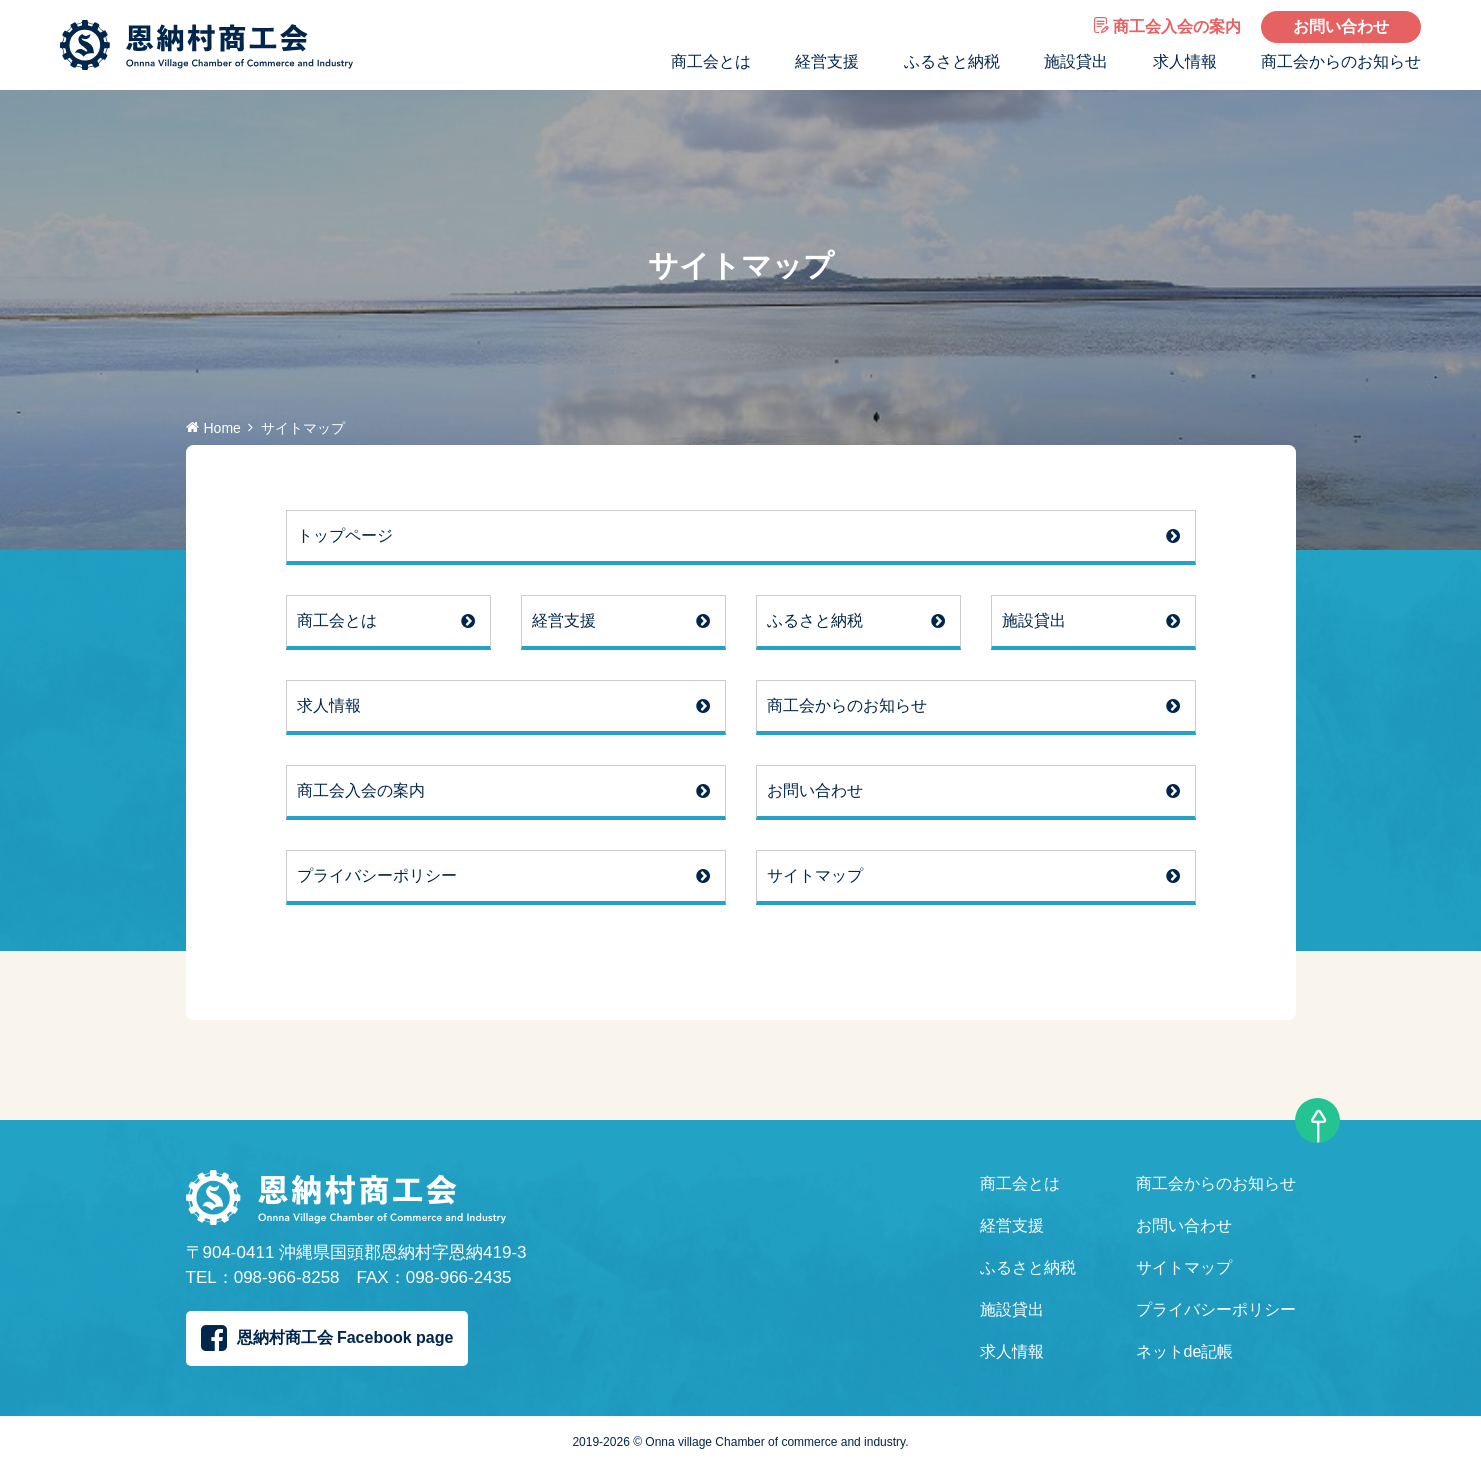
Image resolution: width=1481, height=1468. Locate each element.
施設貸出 (1076, 61)
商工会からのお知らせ (1341, 61)
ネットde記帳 (1185, 1351)
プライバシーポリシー (377, 875)
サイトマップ (815, 875)
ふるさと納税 (952, 61)
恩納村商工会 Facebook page (327, 1338)
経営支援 (827, 61)
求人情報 (1185, 61)
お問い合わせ (1341, 26)
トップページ (345, 535)
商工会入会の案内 (1167, 26)
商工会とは (711, 61)
